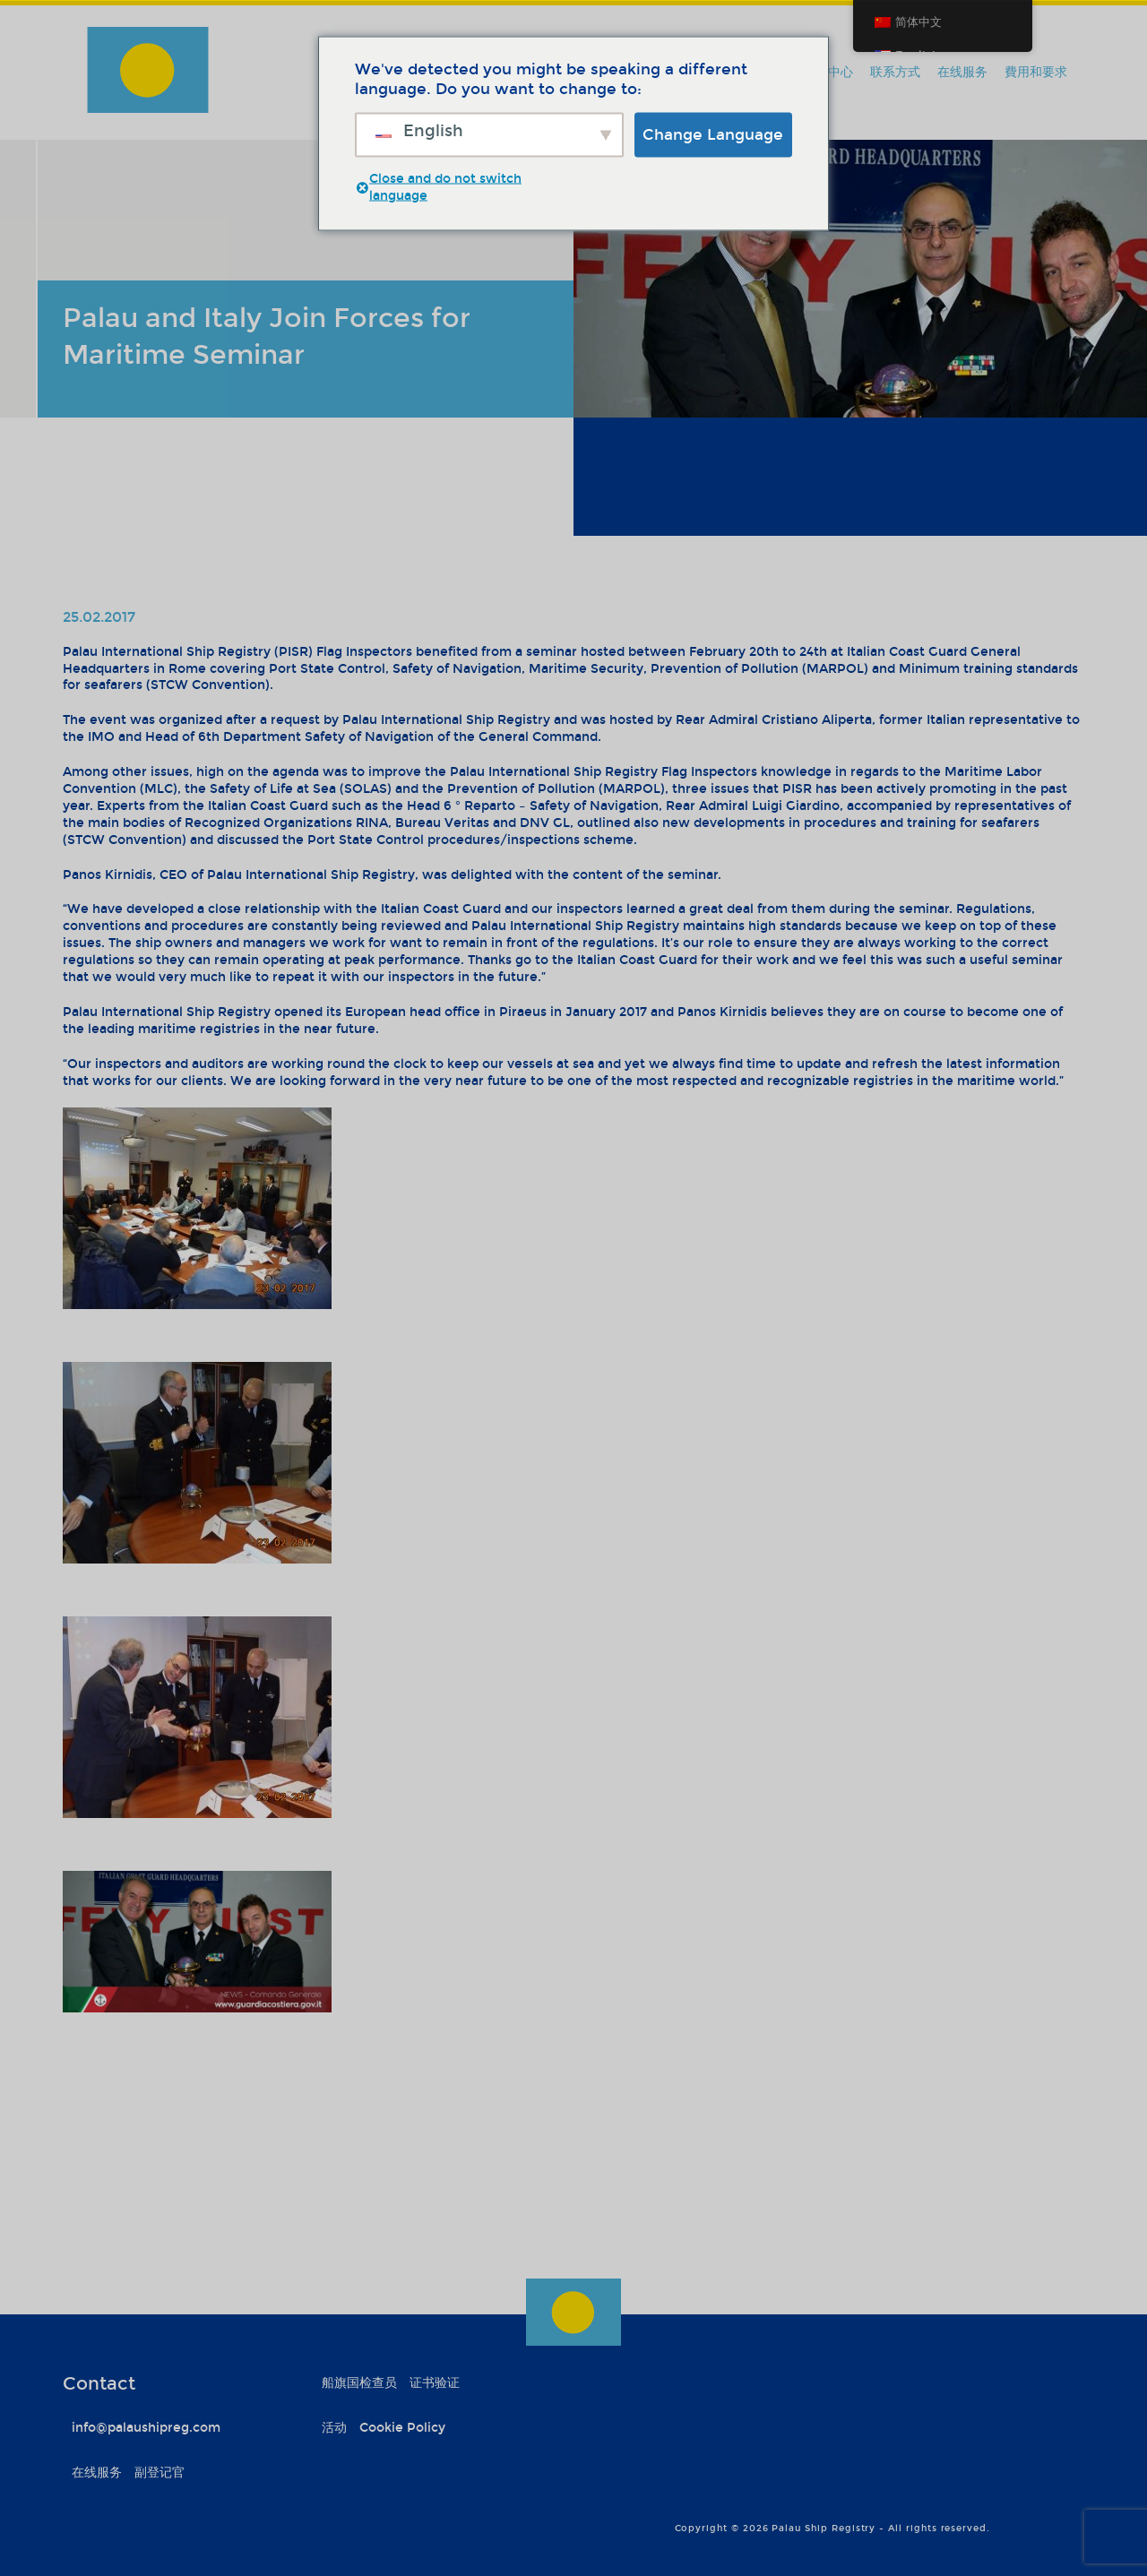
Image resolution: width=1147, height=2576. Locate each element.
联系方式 (895, 72)
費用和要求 (1036, 72)
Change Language (712, 134)
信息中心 (828, 72)
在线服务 (962, 72)
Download (666, 479)
